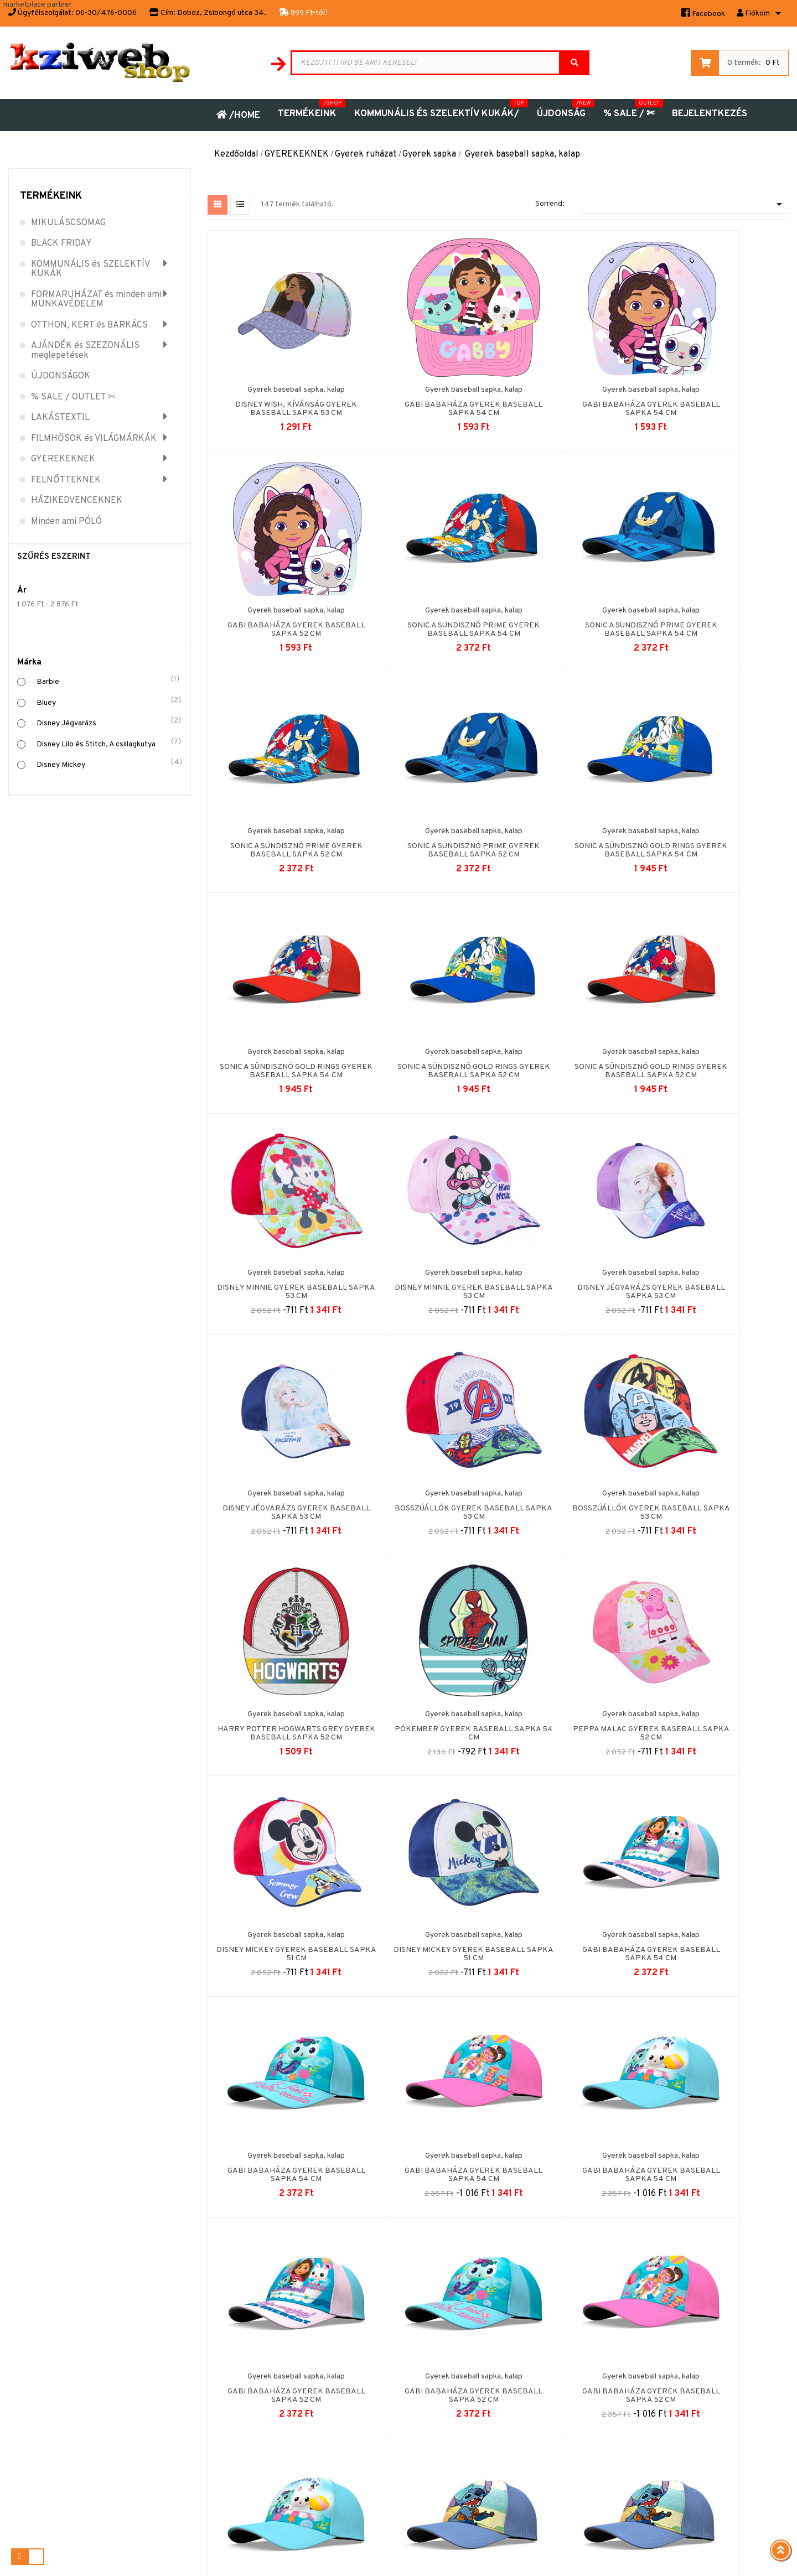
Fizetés (181, 2463)
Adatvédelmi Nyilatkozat (210, 2427)
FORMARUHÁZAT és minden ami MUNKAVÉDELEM (96, 300)
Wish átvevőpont (196, 2409)
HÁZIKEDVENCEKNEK (76, 501)
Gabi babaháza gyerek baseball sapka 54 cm (425, 399)
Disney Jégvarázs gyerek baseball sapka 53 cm (571, 1062)
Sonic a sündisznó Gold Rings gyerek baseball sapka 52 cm (571, 841)
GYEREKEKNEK (63, 460)
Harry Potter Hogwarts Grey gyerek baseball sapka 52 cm (571, 1282)
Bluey (108, 701)
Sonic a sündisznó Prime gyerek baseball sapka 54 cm (280, 620)
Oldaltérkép (347, 2339)
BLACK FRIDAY (61, 244)
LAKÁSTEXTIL (60, 418)
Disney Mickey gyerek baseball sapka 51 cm (425, 1503)
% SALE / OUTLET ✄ (73, 398)
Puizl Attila (489, 2557)
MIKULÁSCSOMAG (68, 223)
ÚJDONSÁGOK (60, 377)
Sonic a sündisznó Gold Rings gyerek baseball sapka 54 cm (280, 841)
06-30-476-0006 (38, 2453)
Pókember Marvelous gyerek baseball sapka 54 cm (425, 2165)
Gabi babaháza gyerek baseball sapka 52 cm (716, 399)
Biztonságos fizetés (202, 2374)
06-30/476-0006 (106, 13)
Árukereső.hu (717, 2455)
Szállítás (182, 2445)
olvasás (759, 2396)
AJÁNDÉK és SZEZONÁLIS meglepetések (85, 351)
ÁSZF (177, 2339)
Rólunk (179, 2356)
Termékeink (51, 196)
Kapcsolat (344, 2321)
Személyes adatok (518, 2321)
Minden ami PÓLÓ (66, 522)
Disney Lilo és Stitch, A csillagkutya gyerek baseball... (716, 1949)
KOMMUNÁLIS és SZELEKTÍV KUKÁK (90, 269)
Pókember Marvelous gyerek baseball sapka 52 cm (716, 2165)
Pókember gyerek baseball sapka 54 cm (716, 1282)
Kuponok (502, 2374)
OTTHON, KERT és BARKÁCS (89, 326)
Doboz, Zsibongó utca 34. (221, 13)
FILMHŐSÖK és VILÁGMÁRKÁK (94, 439)
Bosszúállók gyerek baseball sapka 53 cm (280, 1282)
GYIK (176, 2392)
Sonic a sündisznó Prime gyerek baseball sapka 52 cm (571, 620)
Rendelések (507, 2339)
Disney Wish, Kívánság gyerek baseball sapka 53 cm (280, 399)
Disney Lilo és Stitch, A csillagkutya (108, 743)
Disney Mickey (108, 763)
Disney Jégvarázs (108, 722)
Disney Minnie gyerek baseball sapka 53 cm (280, 1062)
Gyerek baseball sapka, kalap (280, 381)
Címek (497, 2356)
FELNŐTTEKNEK (66, 481)
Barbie (108, 680)
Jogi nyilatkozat (194, 2321)
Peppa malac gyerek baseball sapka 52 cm (280, 1503)
